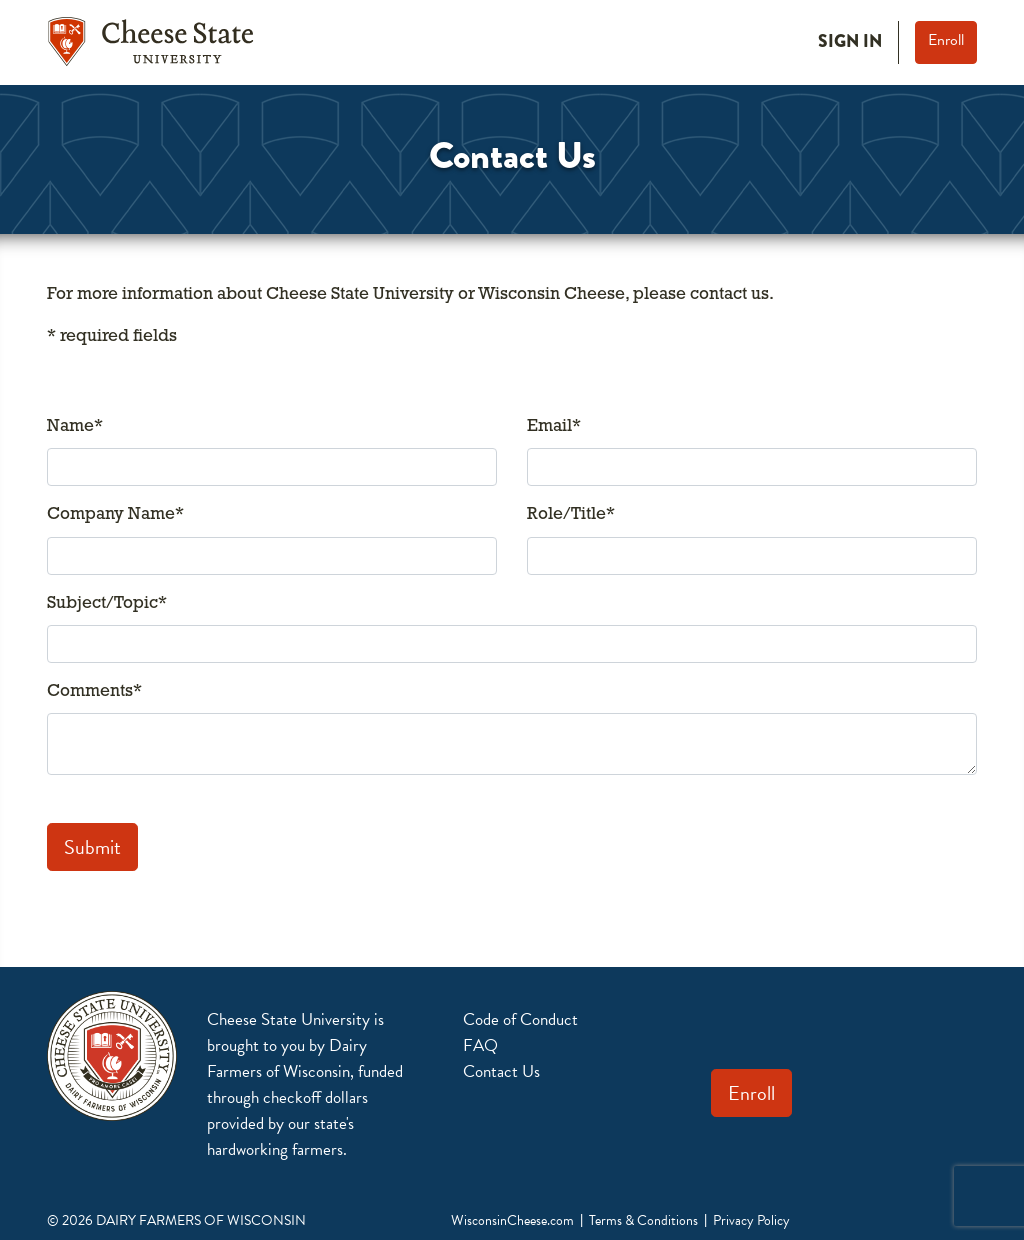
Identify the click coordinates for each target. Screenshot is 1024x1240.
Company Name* (115, 514)
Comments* (94, 691)
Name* (75, 426)
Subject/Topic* (107, 603)
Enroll (946, 40)
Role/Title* (571, 514)
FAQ (480, 1045)
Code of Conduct (520, 1019)
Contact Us (501, 1071)
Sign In (850, 41)
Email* (554, 426)
